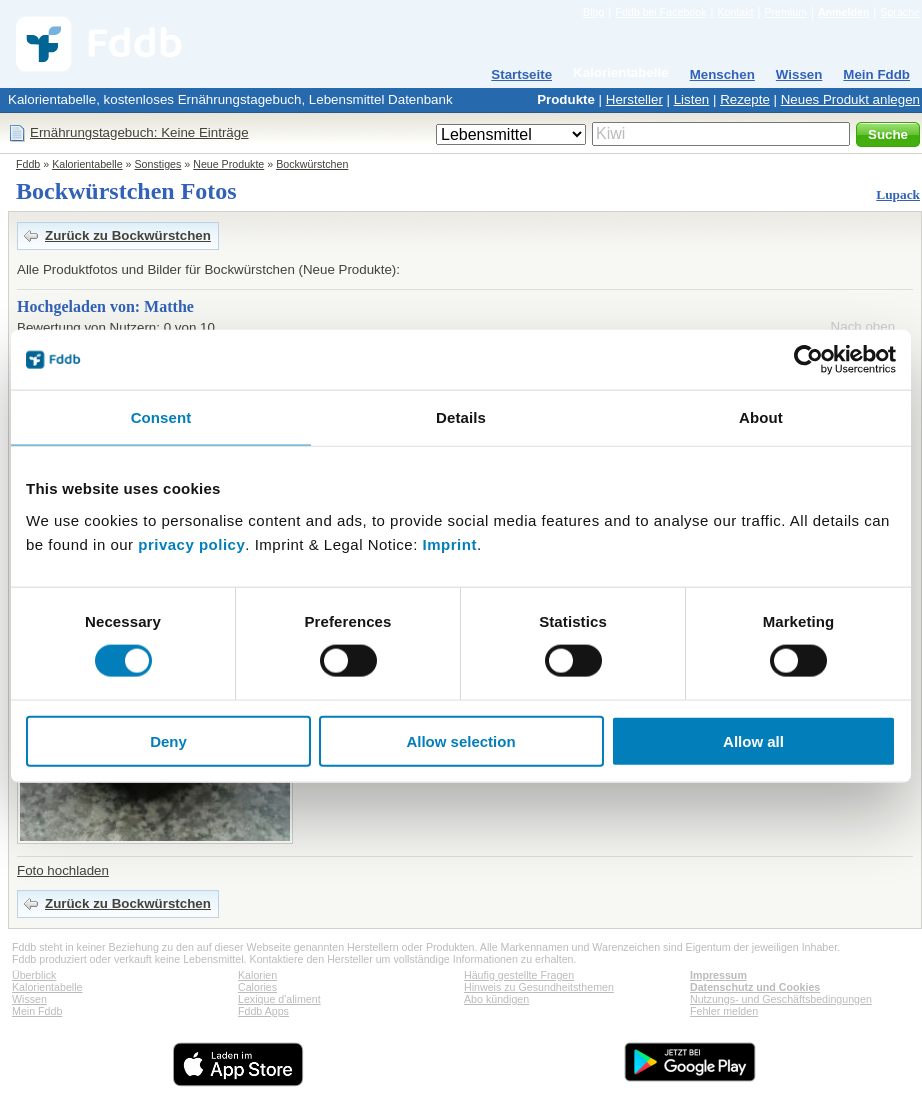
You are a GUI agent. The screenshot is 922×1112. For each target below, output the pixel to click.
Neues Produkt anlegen (850, 99)
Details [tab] (461, 417)
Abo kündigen (496, 999)
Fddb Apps (263, 1011)
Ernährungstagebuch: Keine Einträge (139, 132)
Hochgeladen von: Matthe (105, 306)
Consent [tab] (161, 417)
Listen (692, 99)
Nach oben (863, 326)
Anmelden (844, 12)
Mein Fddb (876, 74)
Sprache (900, 12)
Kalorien (257, 975)
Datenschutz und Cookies (755, 987)
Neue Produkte (228, 164)
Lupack (898, 194)
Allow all (753, 740)
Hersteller (634, 99)
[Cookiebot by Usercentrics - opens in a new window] (808, 360)
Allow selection (460, 740)
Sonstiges (158, 164)
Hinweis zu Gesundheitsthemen (539, 987)
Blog (593, 12)
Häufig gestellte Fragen (519, 975)
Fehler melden (724, 1011)
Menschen (722, 74)
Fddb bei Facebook (660, 12)
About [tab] (761, 417)
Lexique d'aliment (279, 999)
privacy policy (191, 543)
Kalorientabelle (621, 72)
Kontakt (735, 12)
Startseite (521, 74)
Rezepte (745, 99)
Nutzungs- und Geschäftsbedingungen (781, 999)
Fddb (28, 164)
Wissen (799, 74)
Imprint (450, 543)
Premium (785, 12)
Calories (257, 987)
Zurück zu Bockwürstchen (128, 235)
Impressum (718, 975)
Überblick (34, 975)
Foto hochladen (63, 870)
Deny (168, 740)
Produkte (566, 99)
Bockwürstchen (312, 164)
